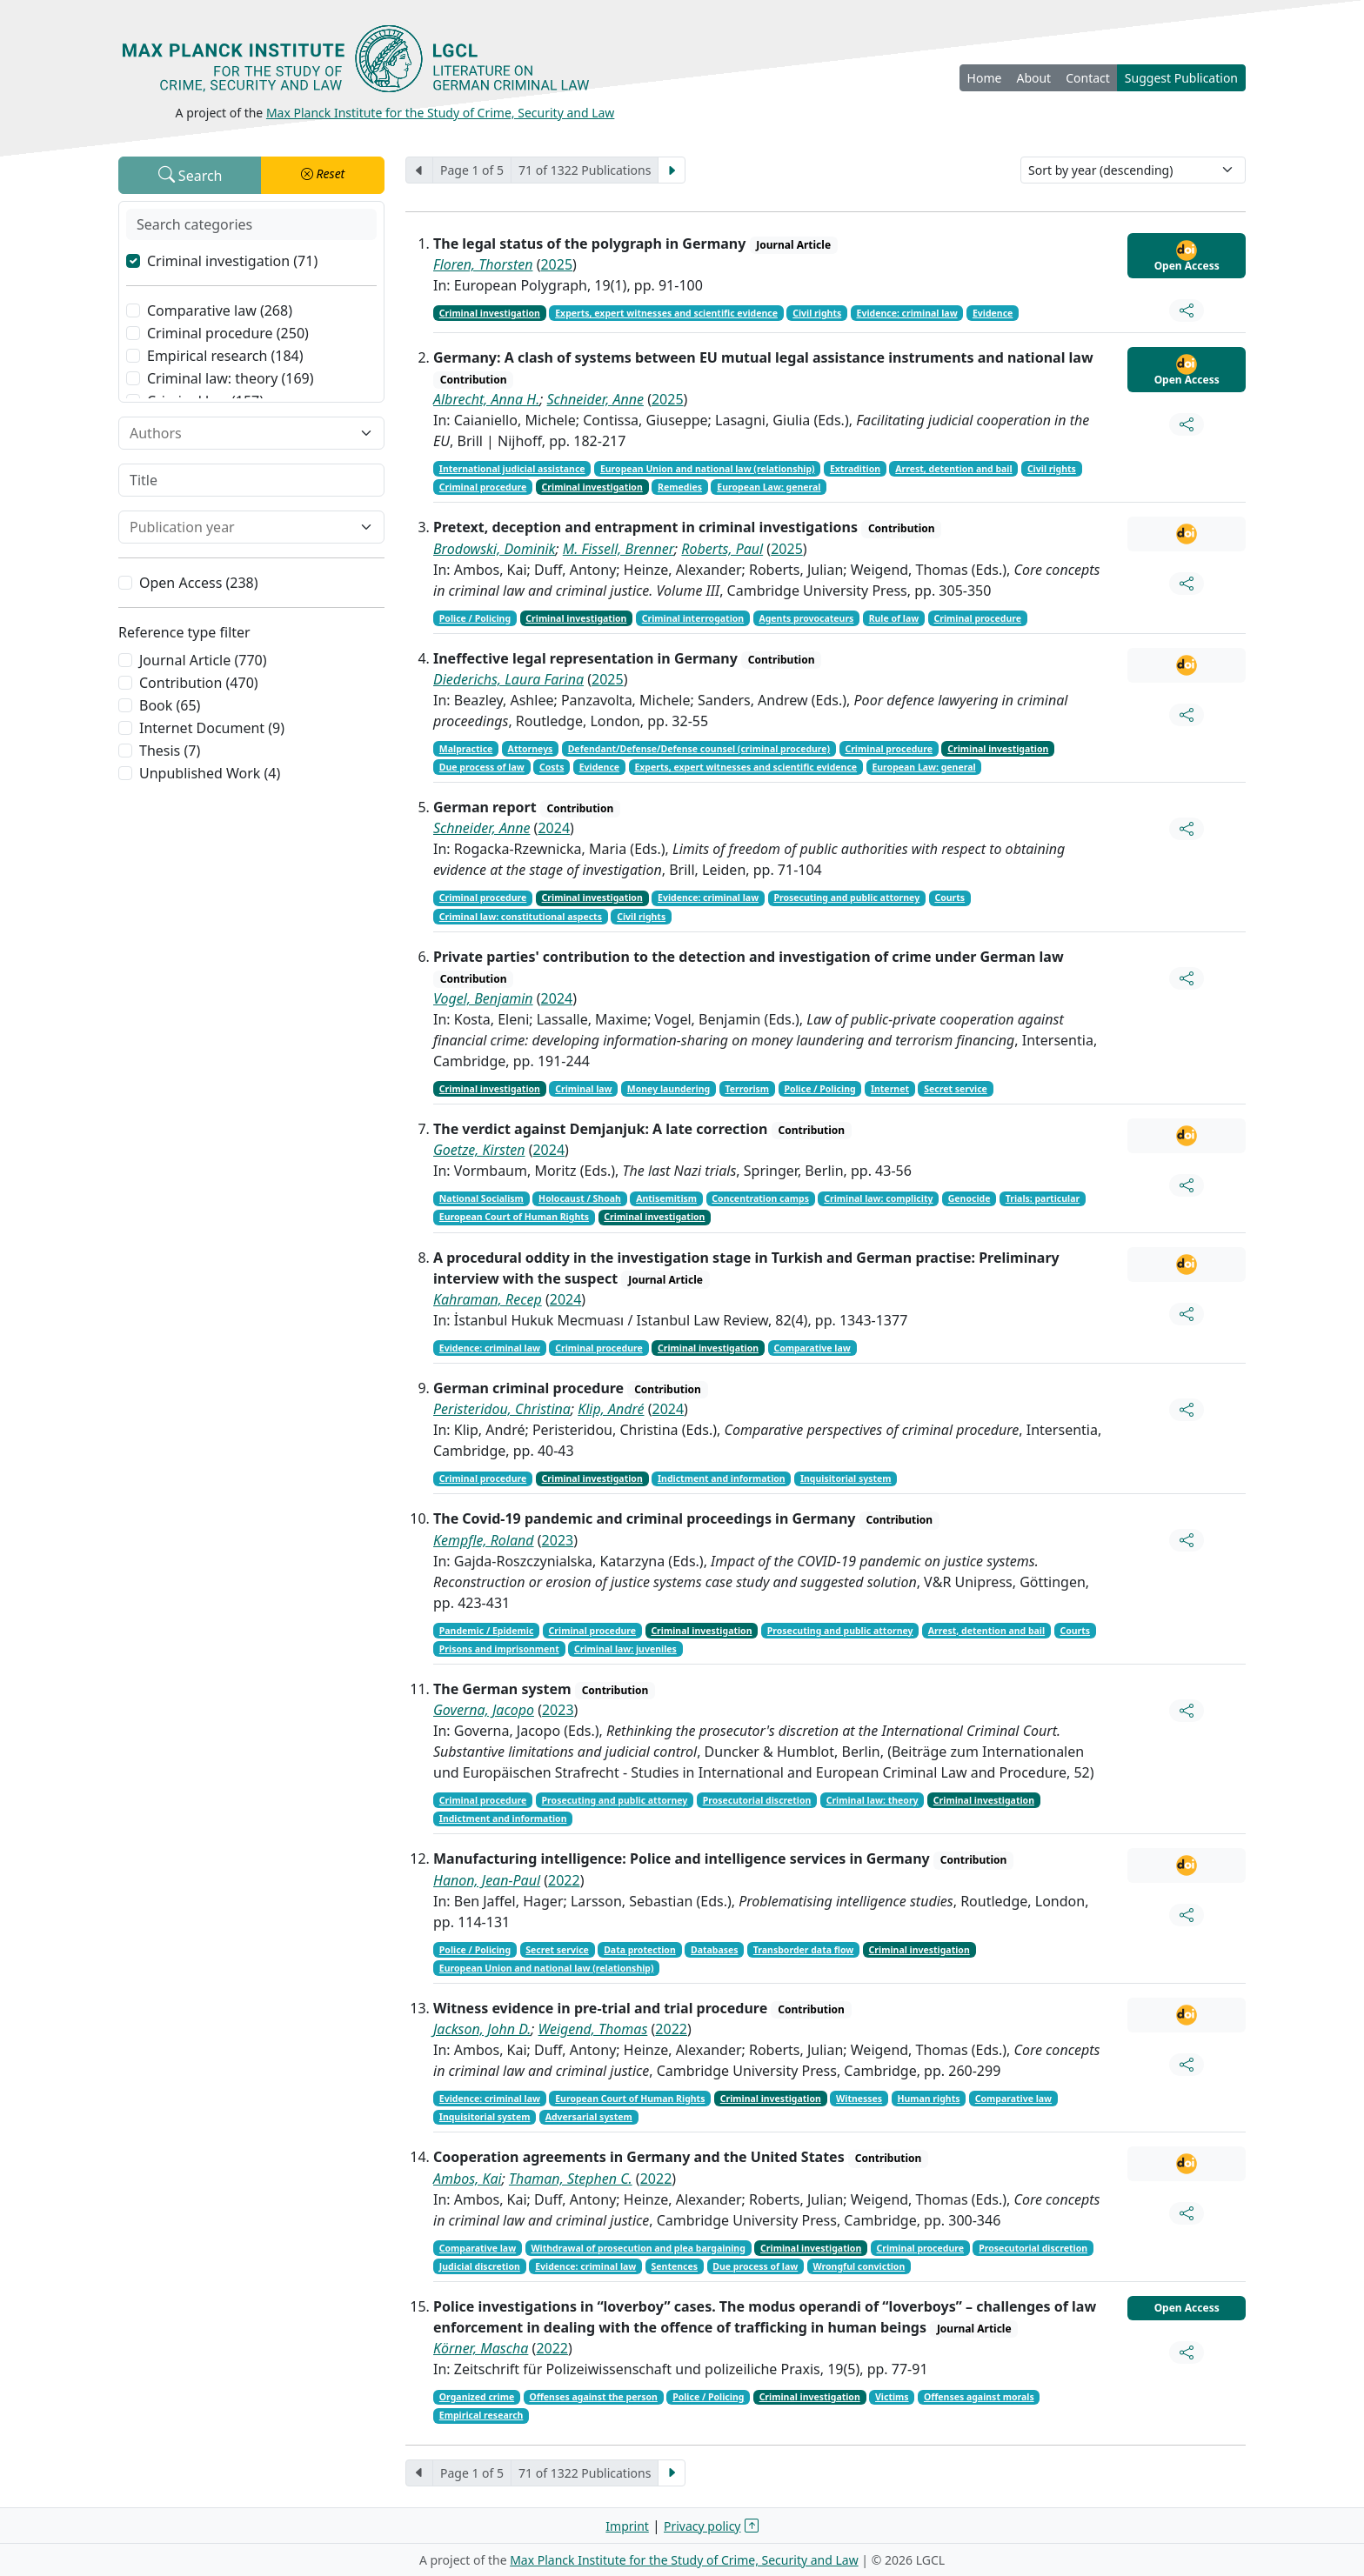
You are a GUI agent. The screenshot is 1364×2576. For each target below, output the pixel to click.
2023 (558, 1540)
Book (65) (169, 705)
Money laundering (668, 1089)
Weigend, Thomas (593, 2029)
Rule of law (894, 618)
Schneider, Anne (595, 399)
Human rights (928, 2098)
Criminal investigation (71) (232, 260)
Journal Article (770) (202, 660)
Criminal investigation (489, 313)
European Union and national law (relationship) (707, 469)
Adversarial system (588, 2117)
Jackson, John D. (482, 2029)
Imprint (627, 2526)
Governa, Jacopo (483, 1709)
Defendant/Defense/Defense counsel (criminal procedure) (699, 749)
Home (984, 78)
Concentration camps (760, 1198)
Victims (892, 2397)
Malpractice (466, 749)
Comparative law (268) (219, 310)
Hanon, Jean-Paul (486, 1880)
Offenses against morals (979, 2397)
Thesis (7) (169, 750)
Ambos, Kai (467, 2178)
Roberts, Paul (722, 548)
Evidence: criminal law (907, 313)
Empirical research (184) (225, 355)
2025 (556, 264)
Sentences (675, 2266)
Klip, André (611, 1408)
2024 (554, 828)
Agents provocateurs (806, 618)
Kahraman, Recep (487, 1299)
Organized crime (476, 2397)
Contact (1088, 78)
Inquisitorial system (846, 1478)
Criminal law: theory (872, 1800)
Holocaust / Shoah (579, 1198)
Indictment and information (722, 1478)
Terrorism (747, 1089)
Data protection (640, 1950)
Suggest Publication (1181, 78)
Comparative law (811, 1348)
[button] (322, 175)
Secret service (955, 1089)
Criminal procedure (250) (228, 333)
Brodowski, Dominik (494, 548)
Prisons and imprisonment (499, 1649)
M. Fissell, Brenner (618, 548)
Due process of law (482, 767)
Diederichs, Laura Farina (508, 679)
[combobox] (241, 433)
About (1033, 78)
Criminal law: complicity (878, 1198)
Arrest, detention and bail (953, 469)
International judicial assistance (512, 469)
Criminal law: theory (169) (230, 378)
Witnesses (859, 2098)
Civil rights (816, 313)
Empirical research (481, 2415)
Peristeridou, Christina (502, 1408)
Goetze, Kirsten (479, 1149)
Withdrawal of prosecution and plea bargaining (638, 2248)
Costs (551, 767)
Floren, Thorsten (482, 264)
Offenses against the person (593, 2397)
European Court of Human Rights (514, 1217)
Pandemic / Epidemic (486, 1631)
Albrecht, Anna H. (486, 399)
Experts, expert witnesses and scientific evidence (666, 313)
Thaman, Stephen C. (570, 2178)
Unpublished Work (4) (209, 773)
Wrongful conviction (859, 2266)
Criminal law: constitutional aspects (520, 917)
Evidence (993, 313)
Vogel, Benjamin (483, 998)
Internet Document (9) (211, 727)
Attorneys (530, 749)
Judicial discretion (479, 2266)
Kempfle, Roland (483, 1540)
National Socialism (481, 1198)
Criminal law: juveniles (625, 1649)
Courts (949, 897)
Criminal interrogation (693, 618)
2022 (564, 1880)
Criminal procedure (483, 487)
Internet (890, 1089)
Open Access (1187, 256)
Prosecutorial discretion (757, 1800)
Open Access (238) (198, 582)
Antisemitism (666, 1198)
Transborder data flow (803, 1950)
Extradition (855, 469)
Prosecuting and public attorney (846, 897)
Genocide (969, 1198)
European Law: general (768, 487)
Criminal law (583, 1089)
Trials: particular (1043, 1198)
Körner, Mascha (480, 2348)
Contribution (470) (198, 682)
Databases (715, 1950)
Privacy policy (702, 2526)
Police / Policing (475, 618)
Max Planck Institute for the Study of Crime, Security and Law (440, 112)
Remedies (680, 487)
